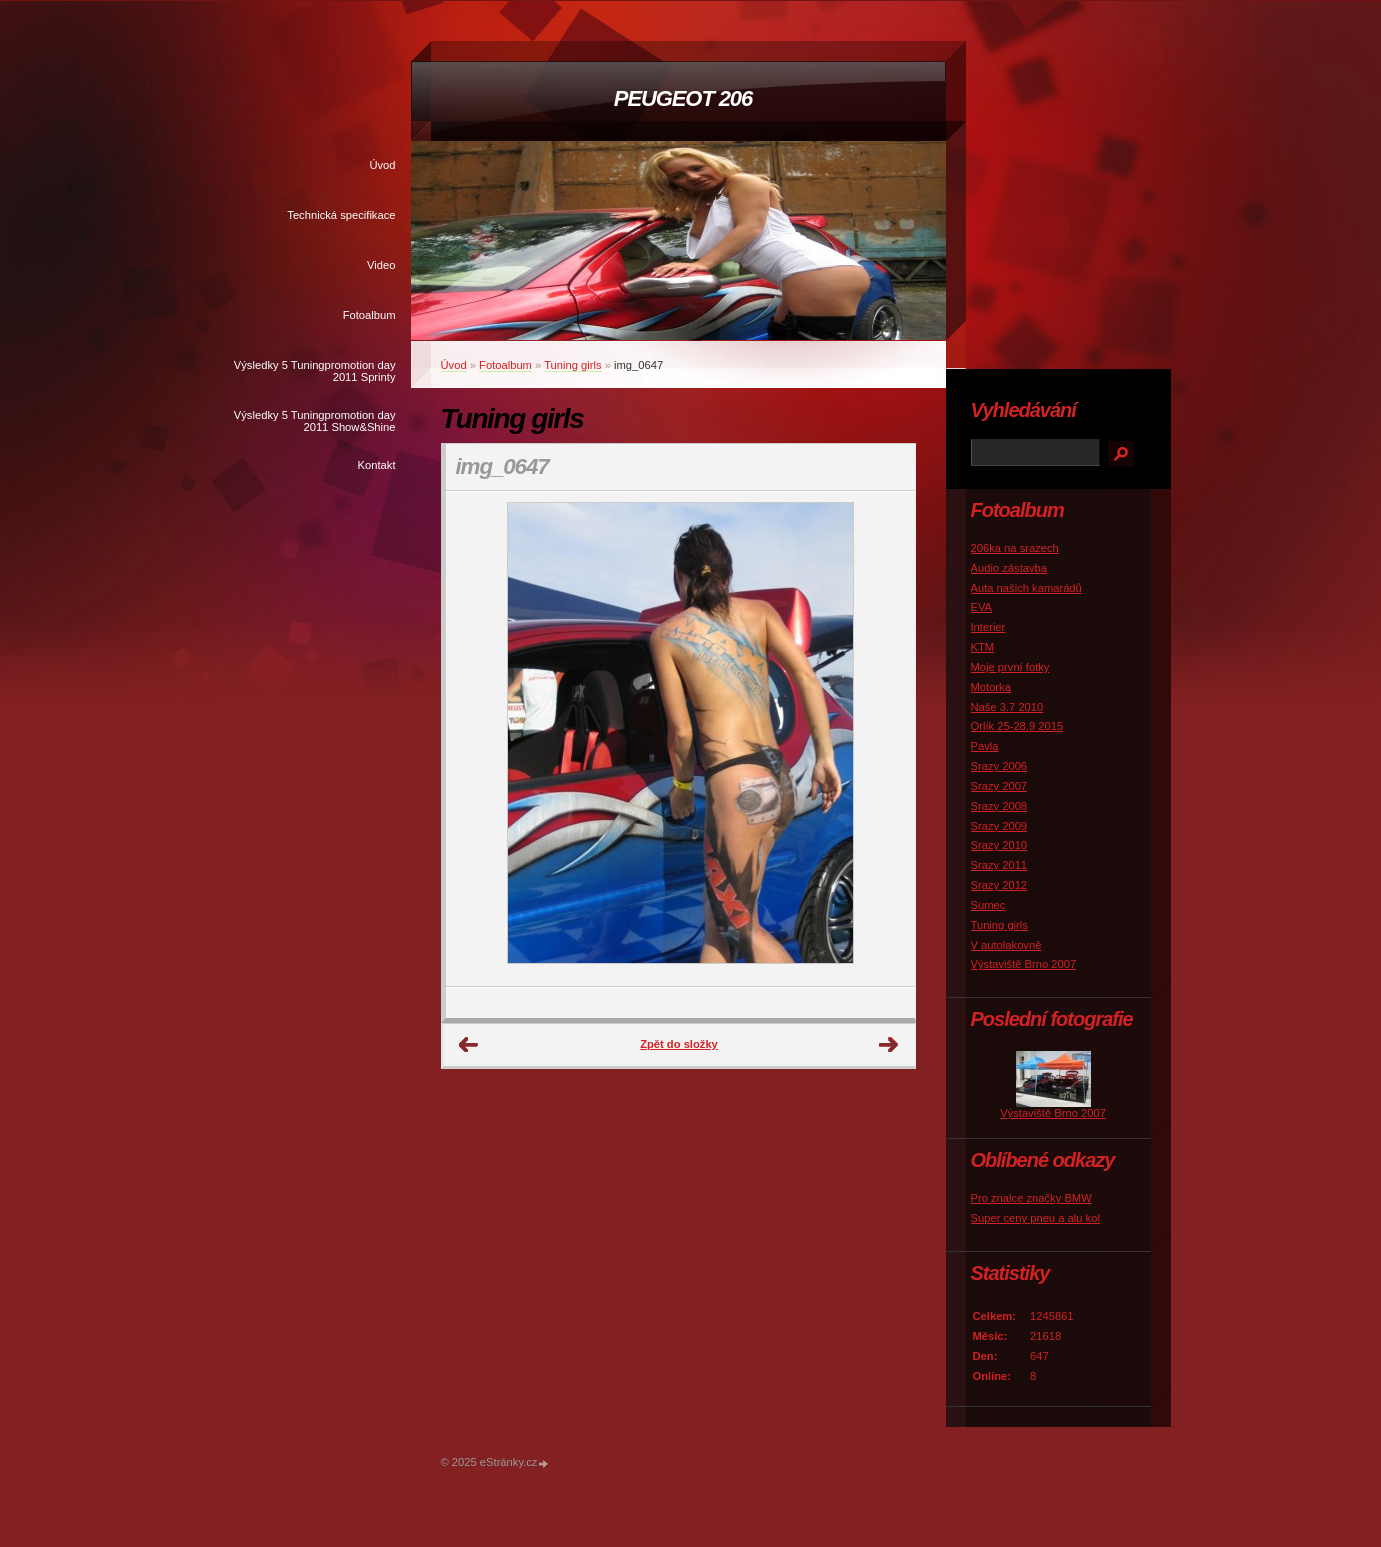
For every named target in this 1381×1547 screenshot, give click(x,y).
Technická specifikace (341, 215)
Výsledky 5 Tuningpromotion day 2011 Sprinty (315, 371)
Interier (988, 627)
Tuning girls (572, 365)
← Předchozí (469, 1045)
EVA (982, 607)
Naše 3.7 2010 (1007, 707)
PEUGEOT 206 (683, 98)
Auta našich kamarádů (1026, 588)
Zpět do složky (679, 1044)
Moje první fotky (1010, 667)
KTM (983, 647)
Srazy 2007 (999, 786)
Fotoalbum (369, 315)
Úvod (382, 165)
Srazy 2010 (999, 845)
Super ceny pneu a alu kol (1035, 1218)
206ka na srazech (1015, 548)
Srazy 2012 (999, 885)
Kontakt (377, 465)
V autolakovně (1006, 945)
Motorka (991, 687)
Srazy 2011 (999, 865)
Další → (889, 1045)
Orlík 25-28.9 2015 (1017, 726)
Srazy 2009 (999, 826)
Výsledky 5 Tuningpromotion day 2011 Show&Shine (315, 421)
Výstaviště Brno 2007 (1024, 964)
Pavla (985, 746)
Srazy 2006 (999, 766)
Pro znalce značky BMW (1031, 1198)
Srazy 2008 (999, 806)
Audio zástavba (1009, 568)
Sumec (988, 905)
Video (381, 265)
